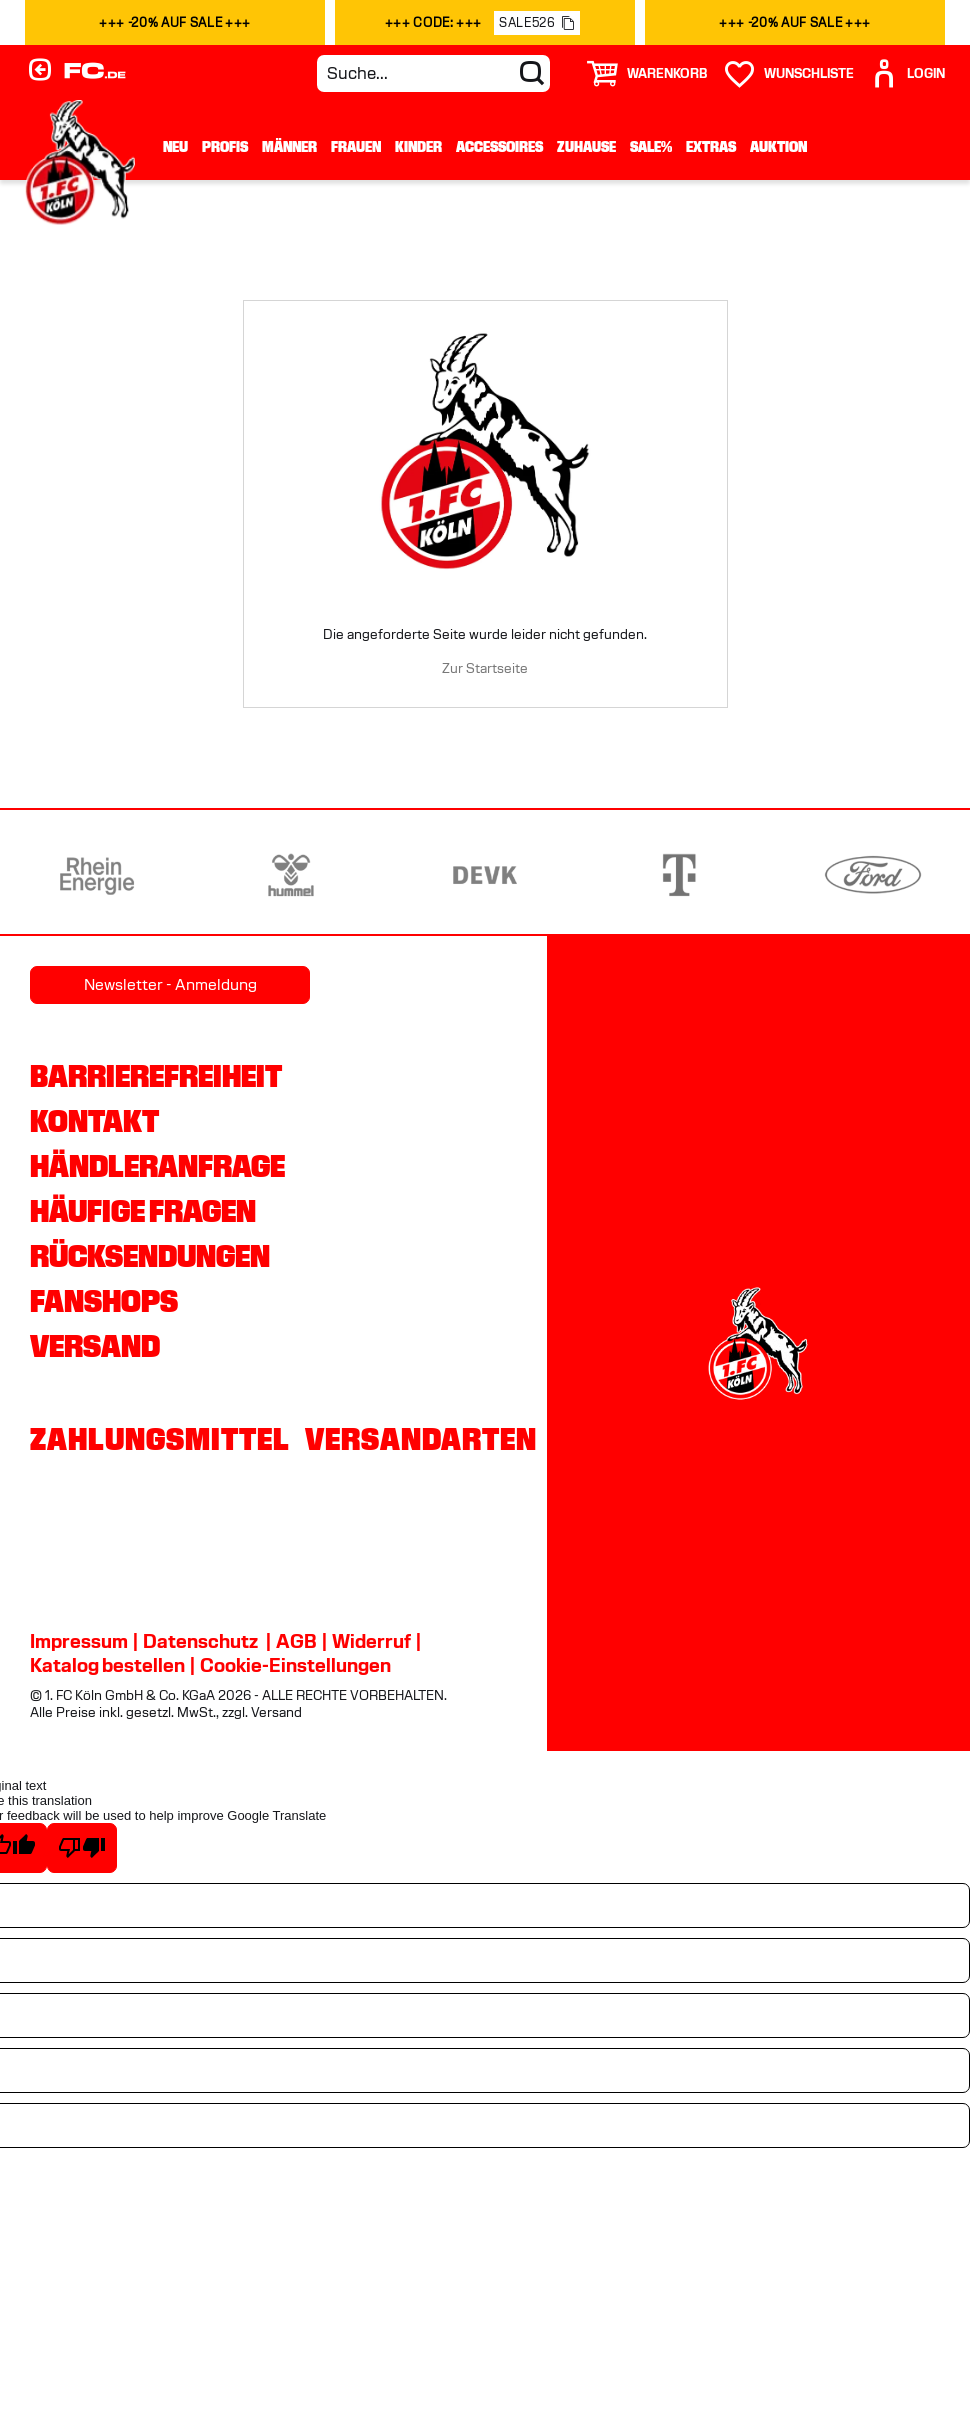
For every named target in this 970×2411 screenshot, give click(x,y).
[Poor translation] (82, 1848)
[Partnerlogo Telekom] (679, 875)
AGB (296, 1641)
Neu (175, 147)
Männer (289, 147)
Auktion (778, 147)
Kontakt (94, 1121)
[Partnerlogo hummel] (291, 875)
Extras (711, 147)
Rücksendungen (150, 1256)
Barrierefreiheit (156, 1076)
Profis (225, 147)
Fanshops (104, 1301)
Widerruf (371, 1641)
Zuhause (586, 147)
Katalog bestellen (107, 1665)
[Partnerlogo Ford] (873, 875)
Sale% (651, 147)
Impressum (79, 1641)
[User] (907, 73)
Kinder (418, 147)
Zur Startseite (485, 668)
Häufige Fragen (143, 1211)
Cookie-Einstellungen (295, 1665)
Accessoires (499, 147)
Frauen (356, 147)
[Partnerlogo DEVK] (485, 875)
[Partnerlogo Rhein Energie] (97, 875)
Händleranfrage (157, 1166)
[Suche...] (433, 73)
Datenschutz (200, 1641)
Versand (95, 1346)
